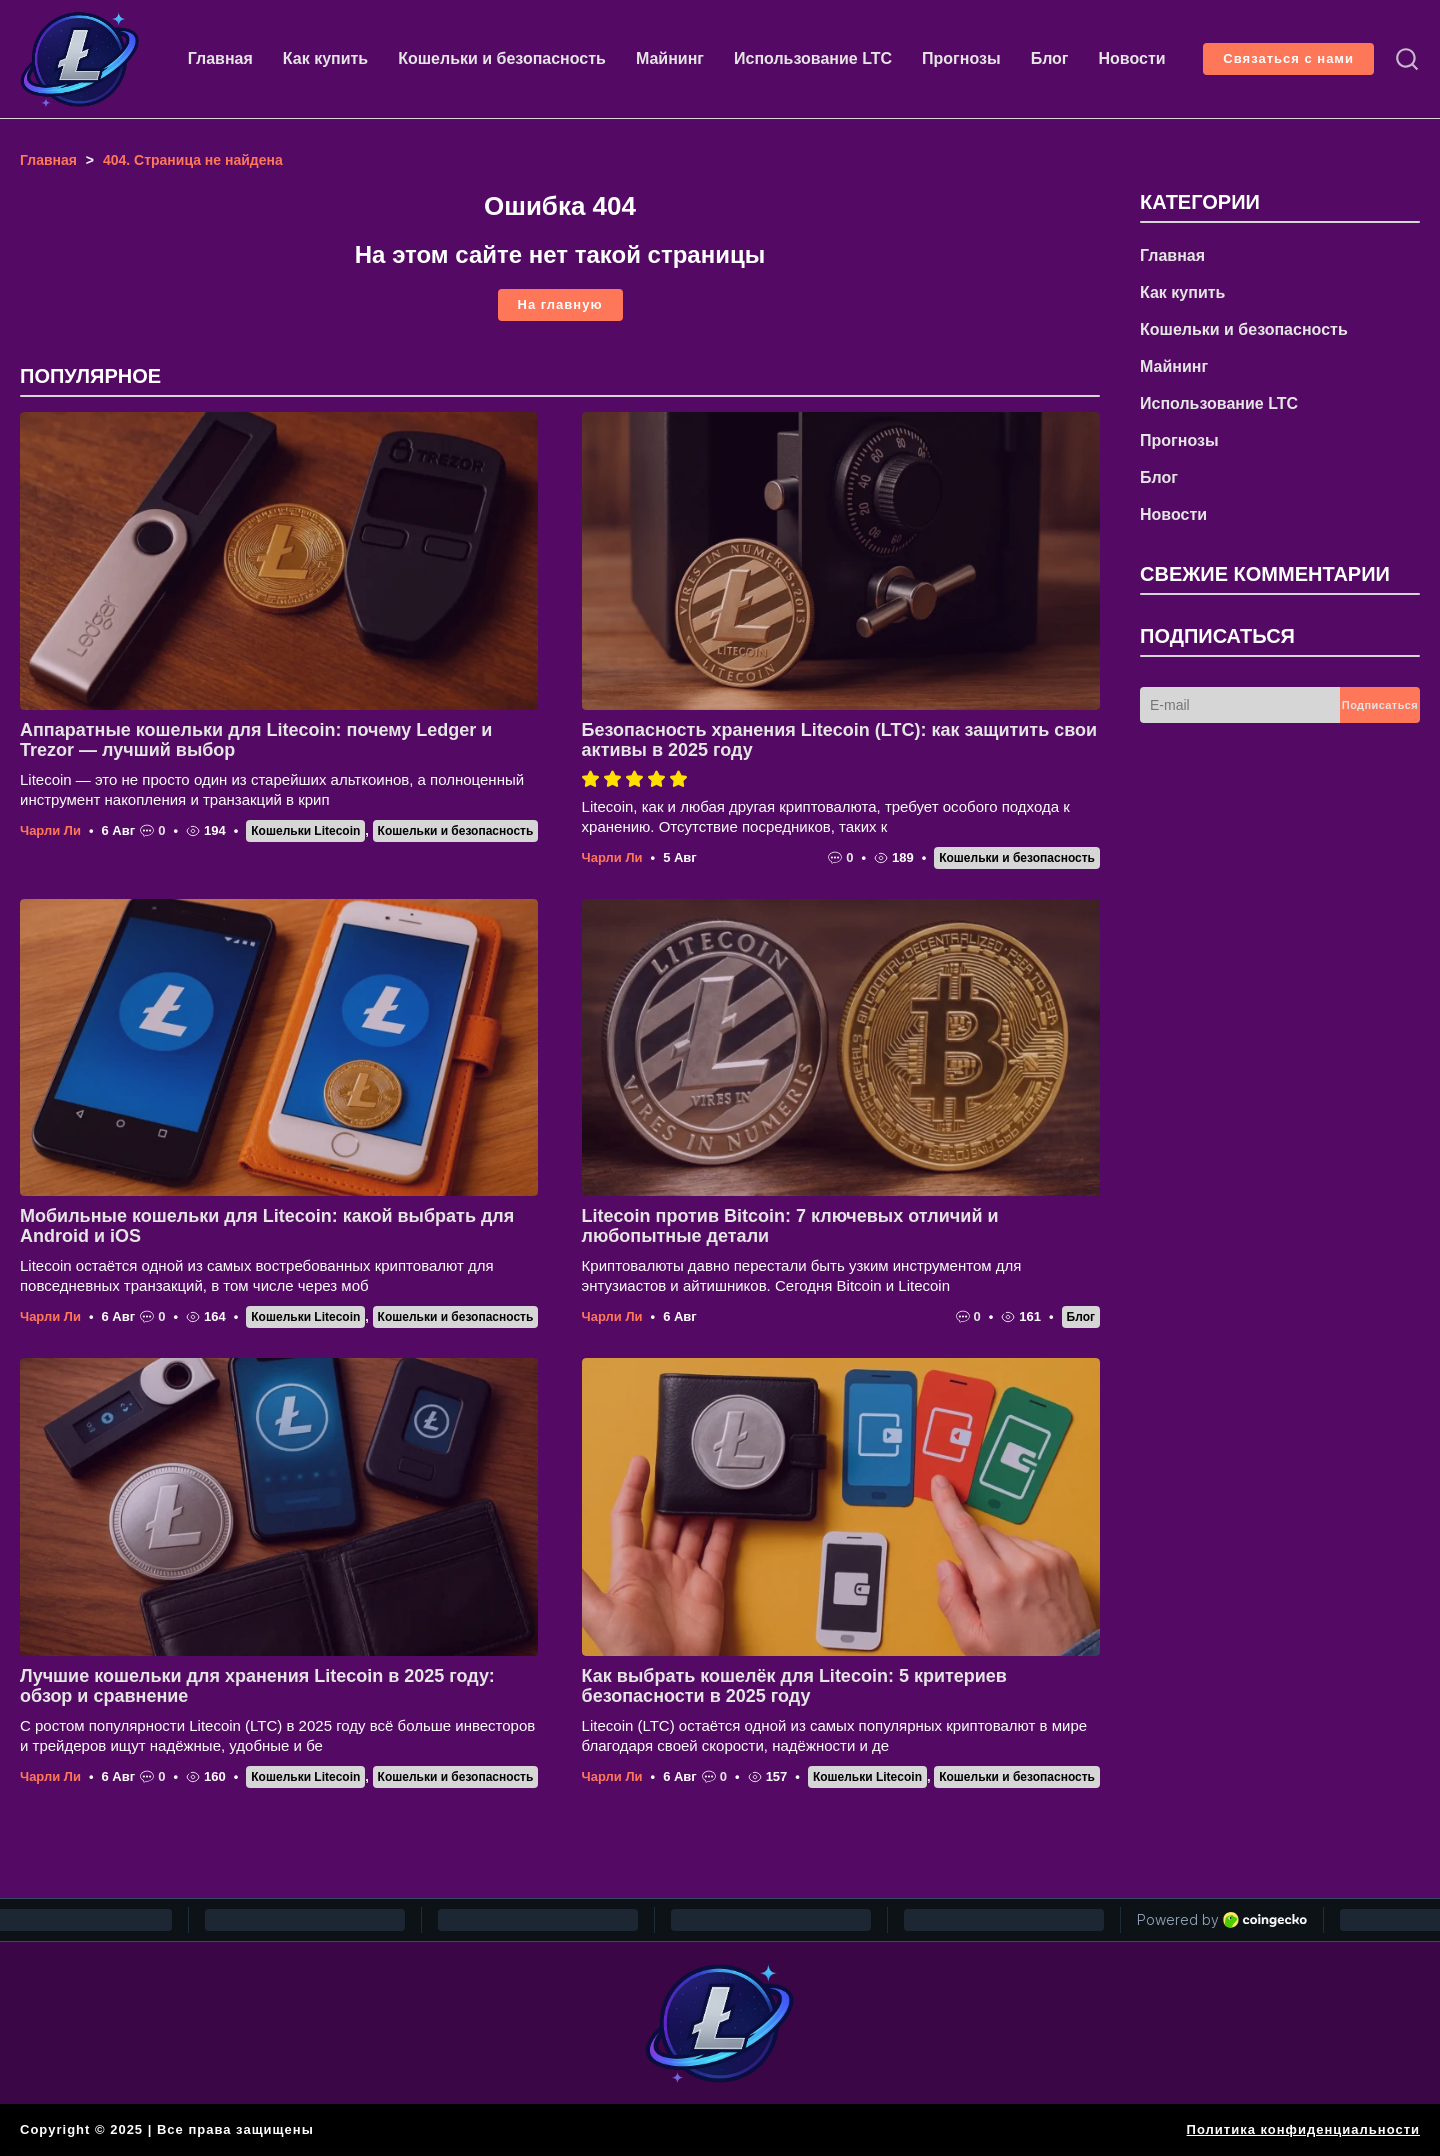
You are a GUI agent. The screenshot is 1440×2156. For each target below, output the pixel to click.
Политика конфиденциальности (1303, 2129)
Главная (220, 58)
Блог (1050, 58)
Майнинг (670, 58)
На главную (560, 304)
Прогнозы (961, 58)
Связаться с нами (1288, 58)
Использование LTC (813, 58)
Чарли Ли (50, 830)
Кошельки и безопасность (502, 58)
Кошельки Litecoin (305, 831)
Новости (1132, 58)
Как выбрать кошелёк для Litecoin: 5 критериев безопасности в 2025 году (794, 1686)
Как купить (325, 58)
